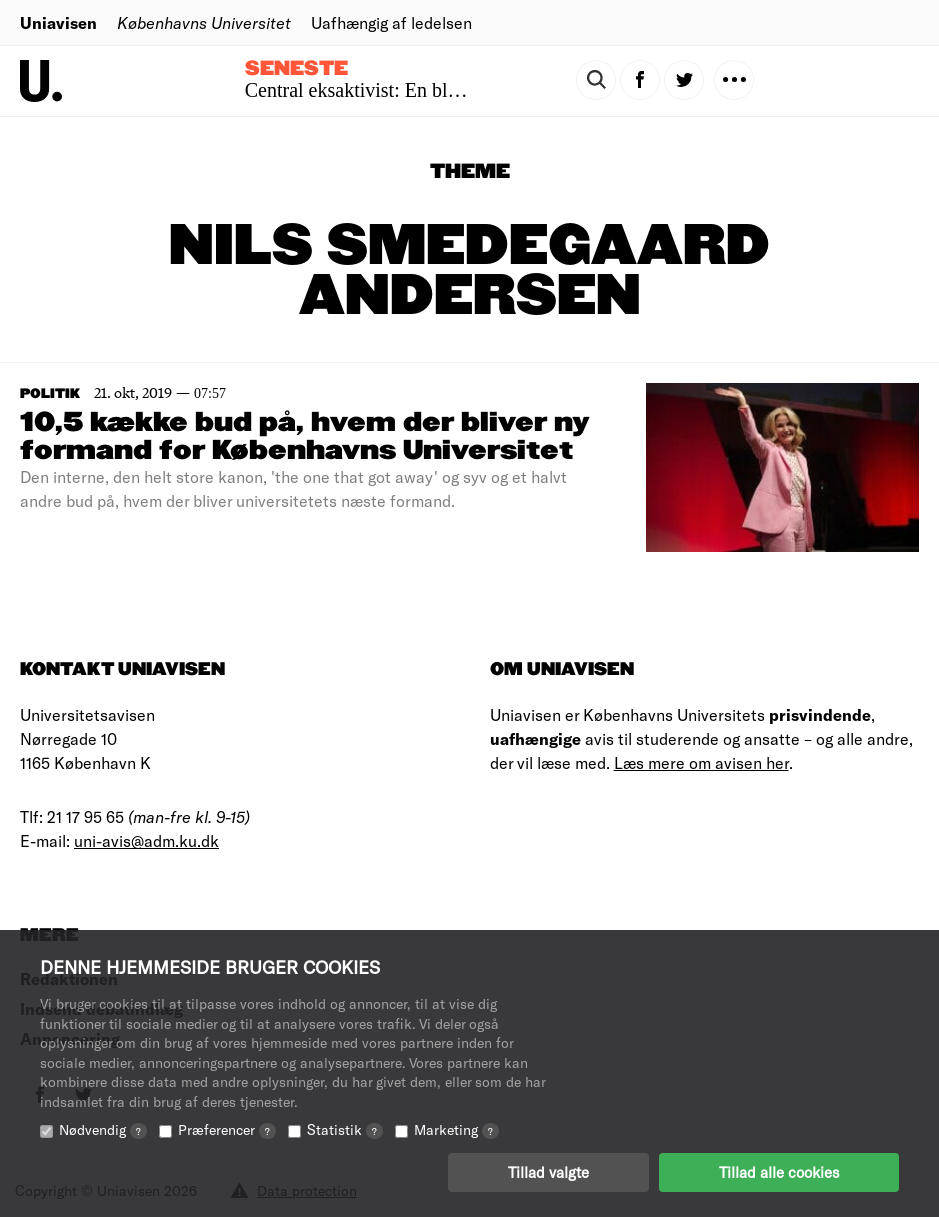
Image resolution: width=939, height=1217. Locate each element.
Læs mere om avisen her (701, 762)
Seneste (296, 69)
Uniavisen (58, 22)
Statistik (345, 1129)
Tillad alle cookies (779, 1172)
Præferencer (227, 1129)
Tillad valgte (548, 1172)
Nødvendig (103, 1129)
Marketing (456, 1129)
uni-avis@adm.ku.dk (146, 840)
